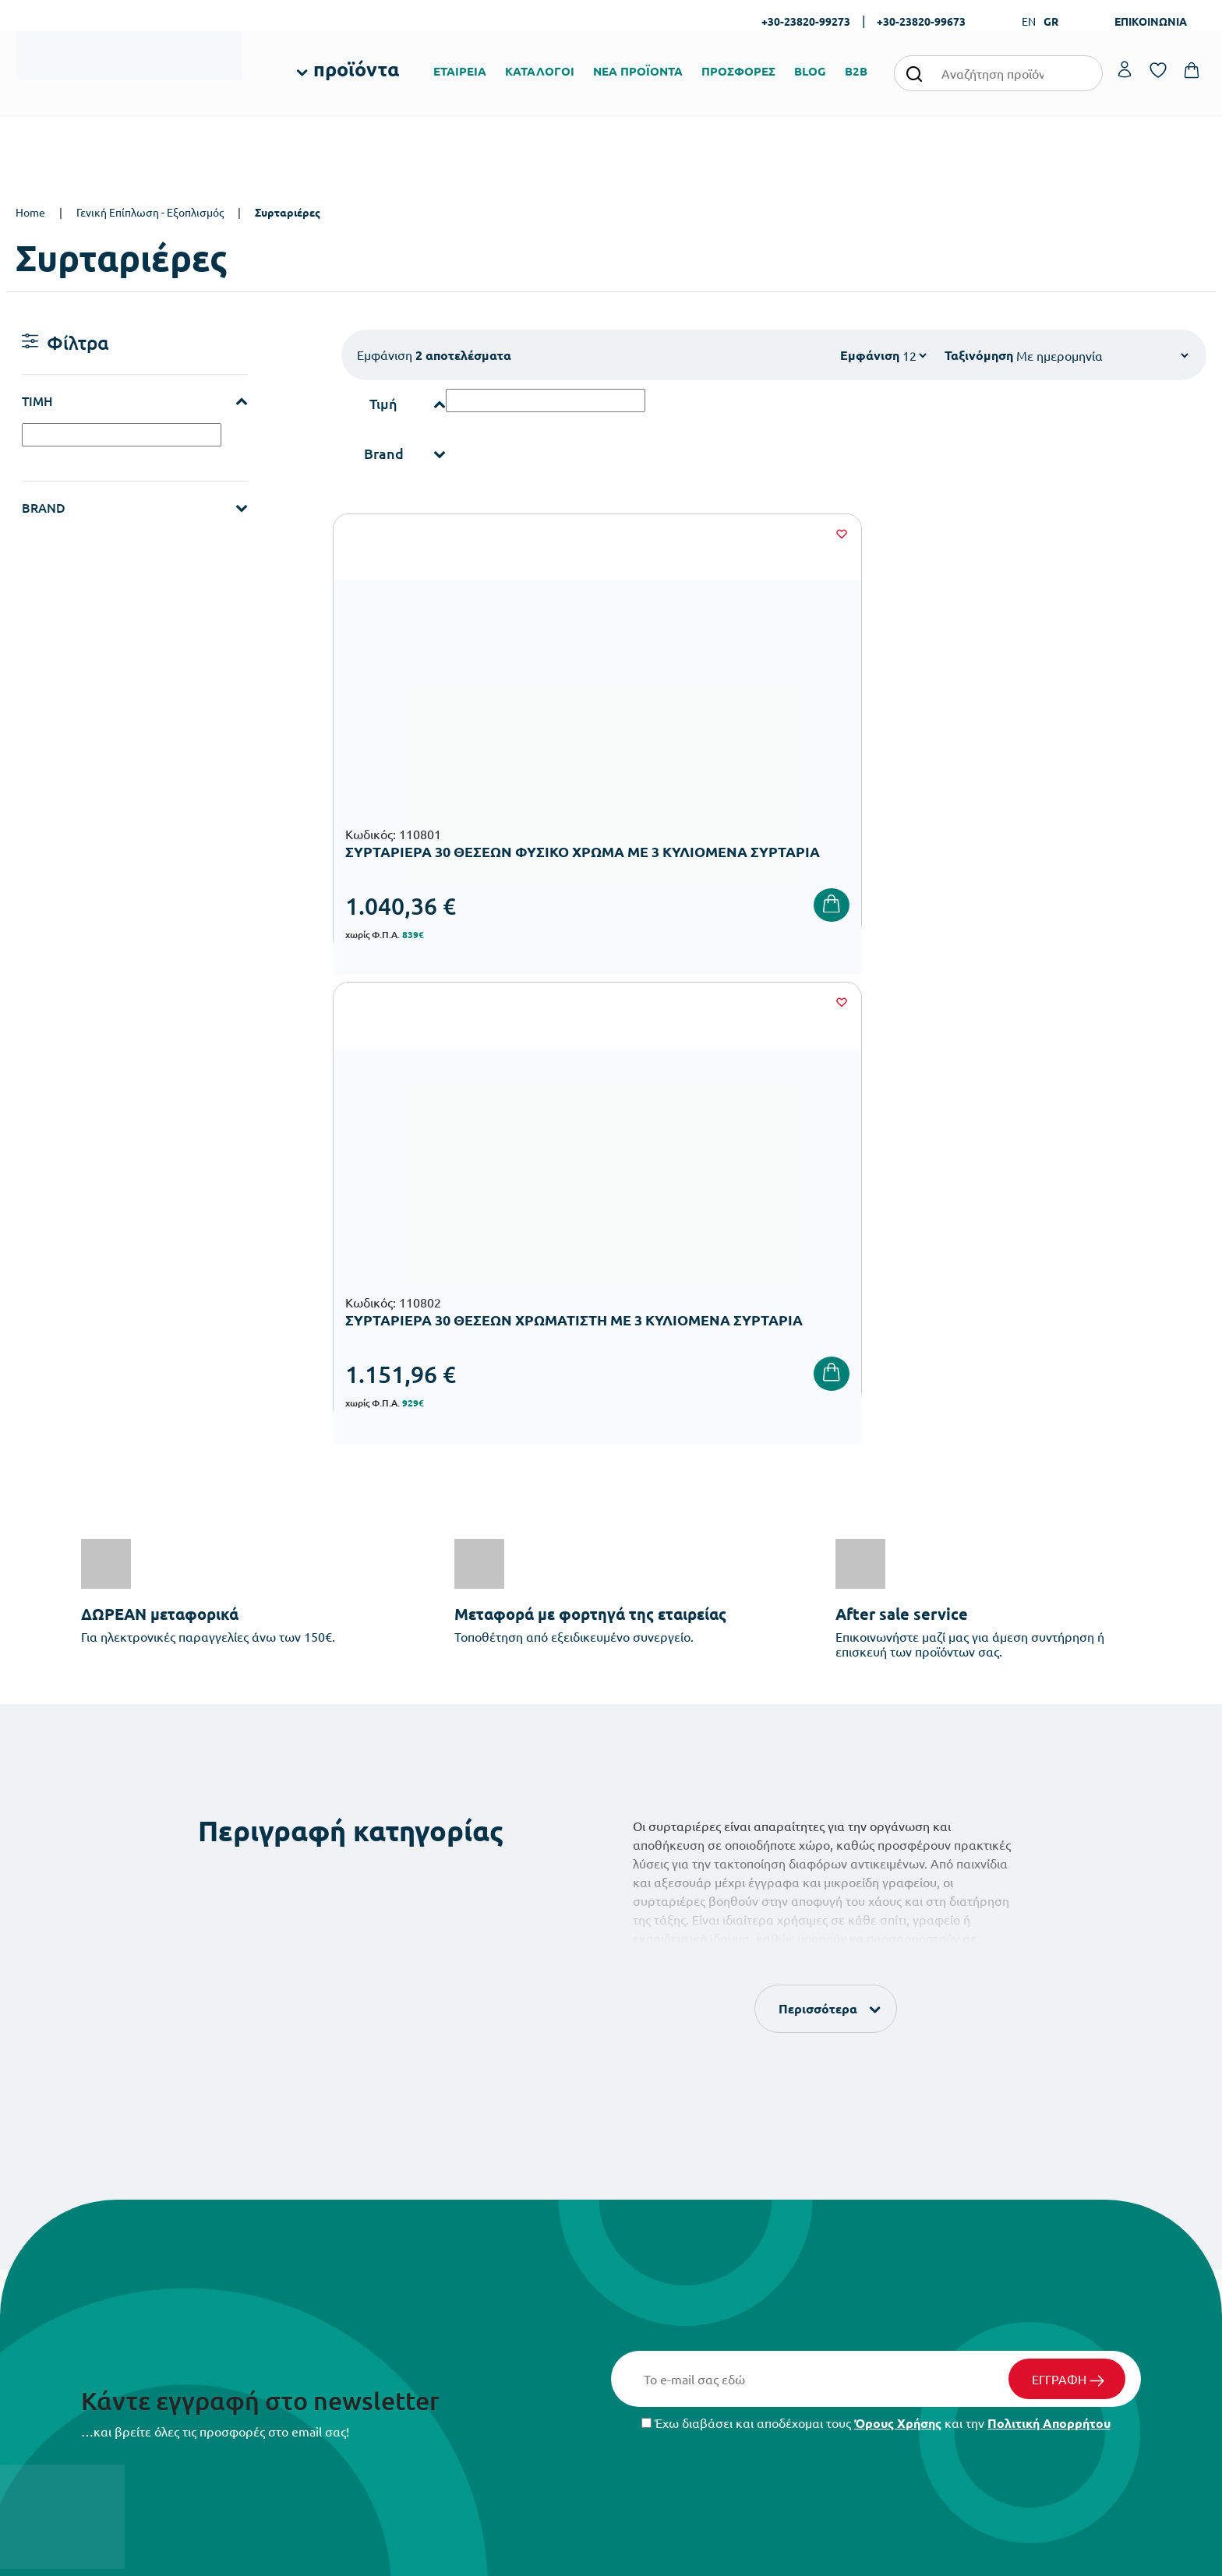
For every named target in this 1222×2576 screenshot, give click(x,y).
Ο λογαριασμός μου (1074, 2187)
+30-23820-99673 (921, 21)
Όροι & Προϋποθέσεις (877, 2287)
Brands (639, 2262)
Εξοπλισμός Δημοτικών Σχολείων (499, 2281)
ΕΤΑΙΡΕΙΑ (459, 71)
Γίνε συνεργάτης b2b (671, 2312)
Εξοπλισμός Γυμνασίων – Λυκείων (500, 2306)
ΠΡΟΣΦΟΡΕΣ (738, 71)
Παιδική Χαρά (453, 2331)
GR (1051, 21)
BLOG (810, 71)
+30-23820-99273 (805, 21)
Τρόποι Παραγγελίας (873, 2187)
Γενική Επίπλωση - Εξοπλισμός (150, 212)
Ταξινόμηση (979, 355)
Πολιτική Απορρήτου (1049, 1943)
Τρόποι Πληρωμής (867, 2212)
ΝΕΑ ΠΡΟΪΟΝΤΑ (638, 71)
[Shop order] (1102, 355)
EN (1029, 21)
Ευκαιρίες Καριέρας (669, 2287)
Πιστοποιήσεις (656, 2212)
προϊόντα (356, 68)
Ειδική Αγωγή (452, 2380)
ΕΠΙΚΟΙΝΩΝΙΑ (1150, 21)
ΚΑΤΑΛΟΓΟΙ (539, 71)
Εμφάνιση (869, 355)
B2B (856, 71)
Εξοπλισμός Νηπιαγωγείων (484, 2256)
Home (30, 212)
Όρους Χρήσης (897, 1943)
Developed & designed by (611, 2556)
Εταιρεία (643, 2187)
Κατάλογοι (648, 2237)
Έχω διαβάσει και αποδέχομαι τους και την (876, 1943)
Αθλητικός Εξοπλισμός (473, 2356)
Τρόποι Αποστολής (869, 2237)
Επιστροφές (853, 2262)
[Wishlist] (592, 533)
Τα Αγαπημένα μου (1071, 2212)
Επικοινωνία (1057, 2237)
